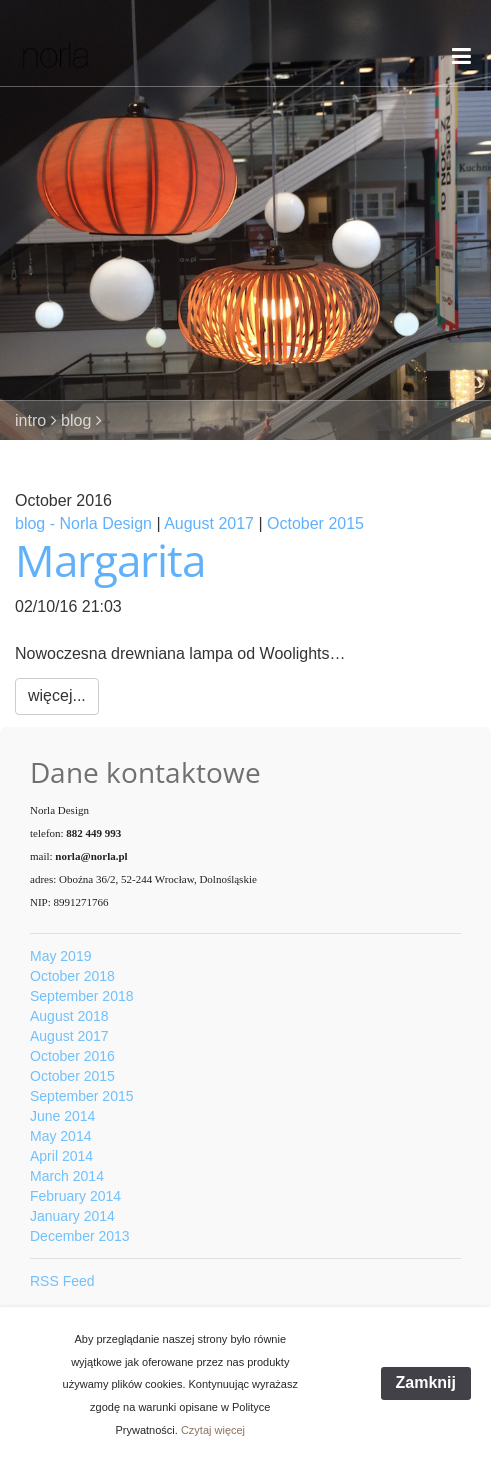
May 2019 (60, 956)
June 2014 (62, 1116)
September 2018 (82, 996)
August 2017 (209, 523)
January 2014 (72, 1216)
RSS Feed (62, 1281)
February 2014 (75, 1196)
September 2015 (82, 1096)
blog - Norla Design (83, 523)
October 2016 (72, 1056)
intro (30, 420)
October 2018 (72, 976)
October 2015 (315, 523)
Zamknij (426, 1382)
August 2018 (69, 1016)
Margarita (110, 560)
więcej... (57, 695)
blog (76, 420)
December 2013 (80, 1236)
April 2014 (61, 1156)
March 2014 (67, 1176)
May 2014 (60, 1136)
